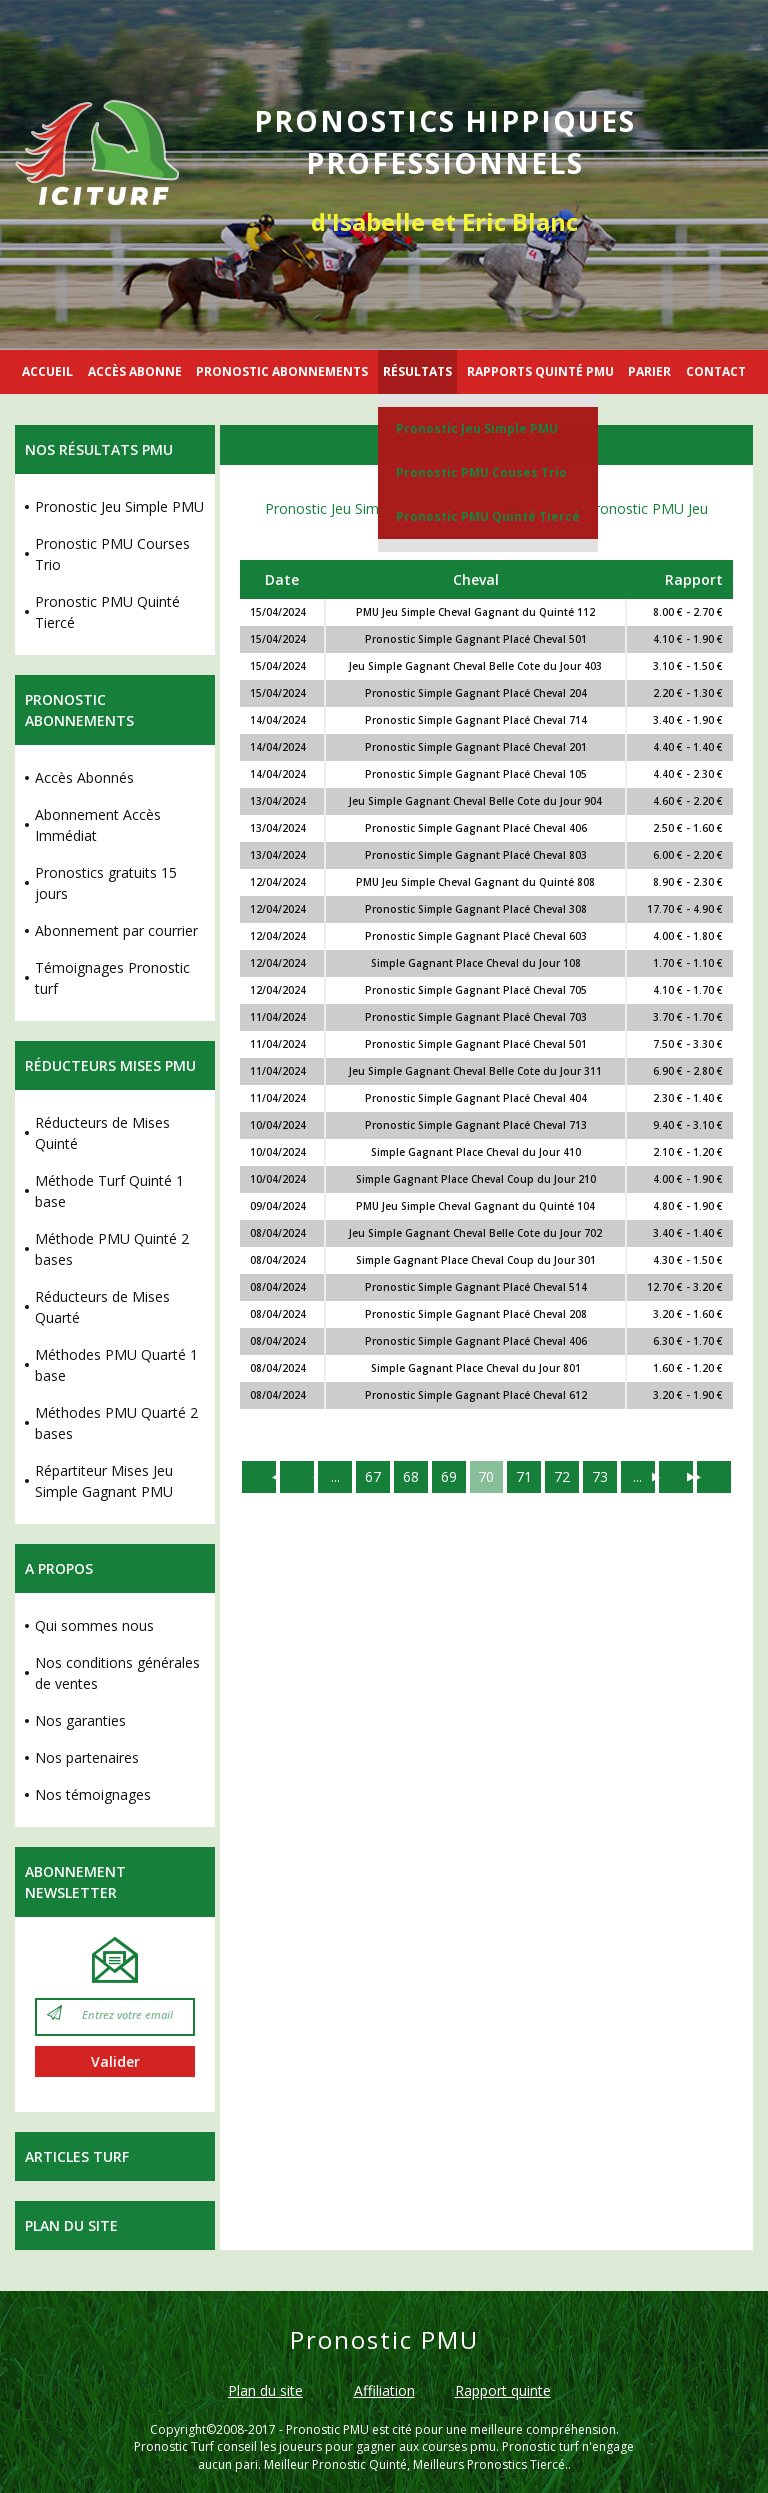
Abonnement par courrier (116, 930)
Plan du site (71, 2225)
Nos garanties (80, 1720)
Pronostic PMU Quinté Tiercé (488, 516)
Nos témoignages (93, 1794)
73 (601, 1476)
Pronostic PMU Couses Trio (481, 472)
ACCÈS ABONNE (135, 371)
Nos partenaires (87, 1757)
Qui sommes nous (94, 1625)
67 (373, 1476)
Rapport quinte (503, 2390)
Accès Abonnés (84, 777)
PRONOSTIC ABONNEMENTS (282, 371)
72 (563, 1476)
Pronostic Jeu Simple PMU (477, 428)
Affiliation (384, 2390)
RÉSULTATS (417, 371)
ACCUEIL (47, 371)
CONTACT (716, 371)
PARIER (649, 371)
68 (411, 1476)
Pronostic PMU (327, 2429)
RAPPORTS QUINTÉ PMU (540, 371)
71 (525, 1476)
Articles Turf (77, 2156)
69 (449, 1476)
